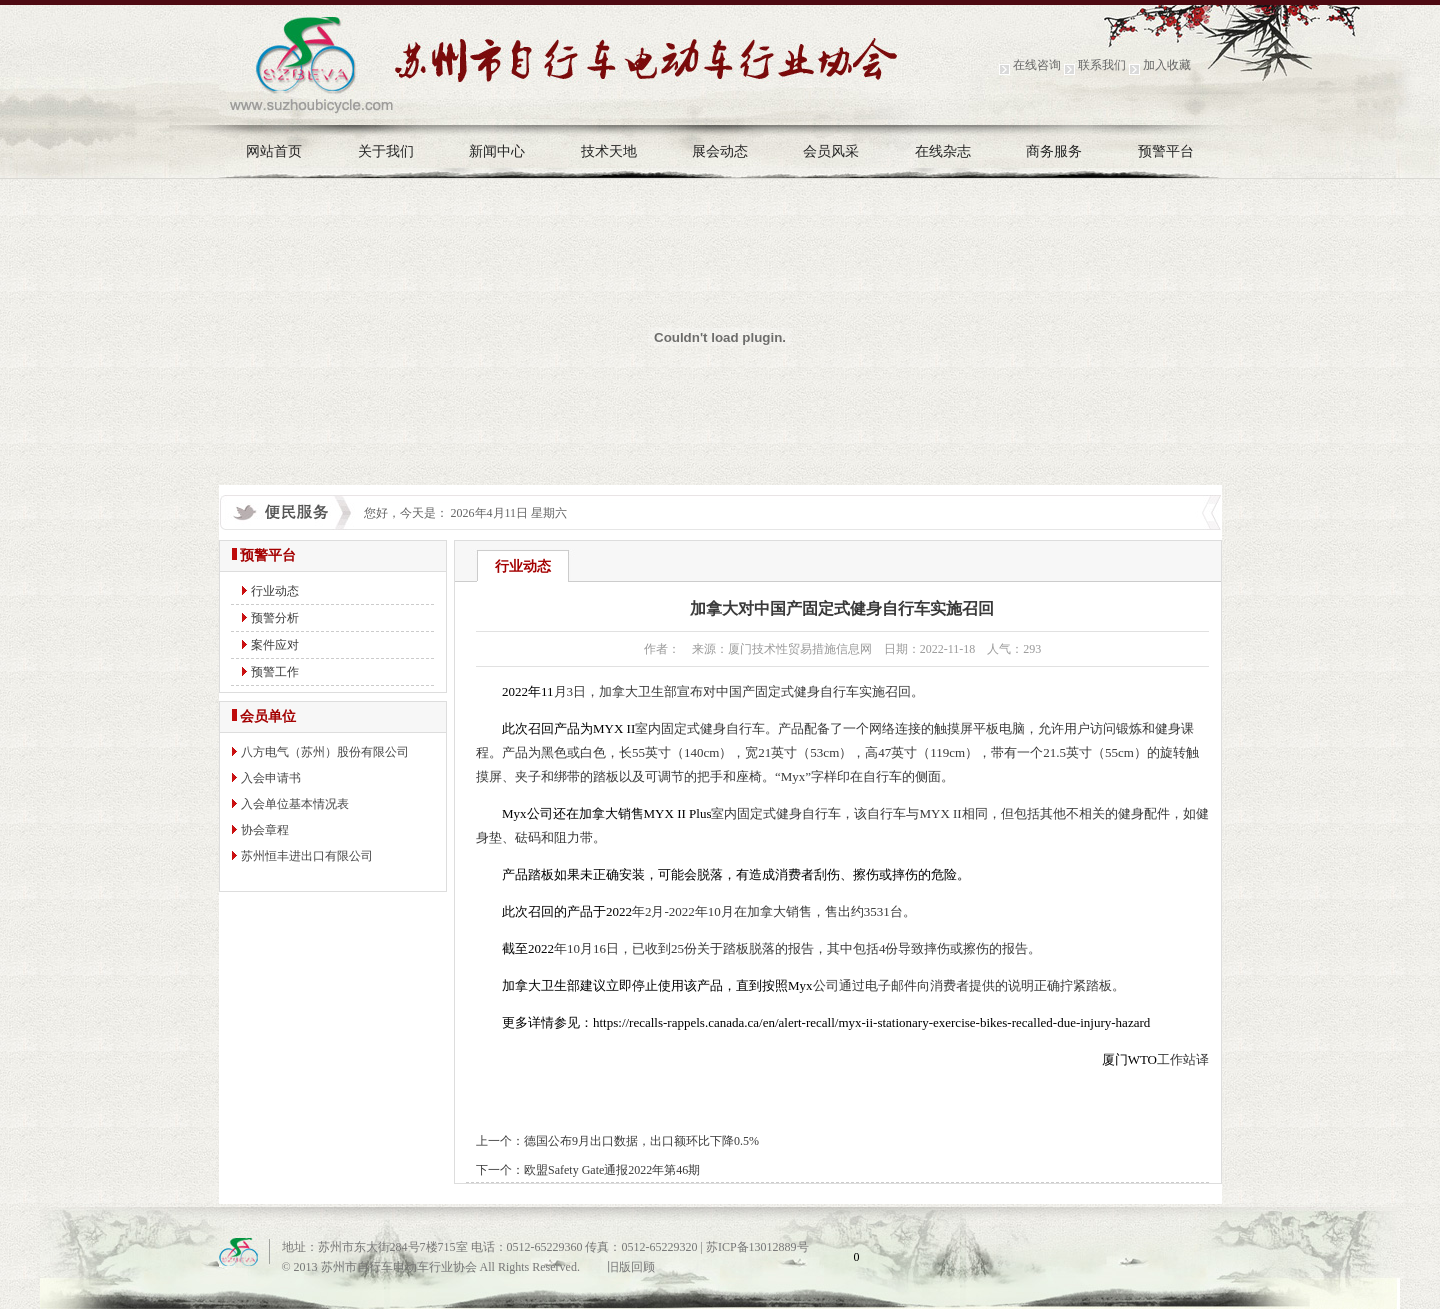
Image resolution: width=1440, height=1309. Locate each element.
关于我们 (386, 151)
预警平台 (1166, 151)
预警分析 (275, 618)
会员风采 (831, 151)
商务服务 (1054, 151)
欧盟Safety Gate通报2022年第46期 (612, 1170)
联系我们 (1102, 65)
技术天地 (609, 151)
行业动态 (275, 591)
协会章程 (265, 830)
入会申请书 (271, 778)
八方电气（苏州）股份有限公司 (325, 752)
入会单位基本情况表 (295, 804)
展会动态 (720, 151)
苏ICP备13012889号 (757, 1247)
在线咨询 (1037, 65)
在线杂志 (943, 151)
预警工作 (275, 672)
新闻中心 (497, 151)
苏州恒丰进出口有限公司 (307, 856)
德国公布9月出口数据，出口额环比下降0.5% (641, 1141)
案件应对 (275, 645)
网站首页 (274, 151)
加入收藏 (1167, 65)
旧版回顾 (631, 1267)
